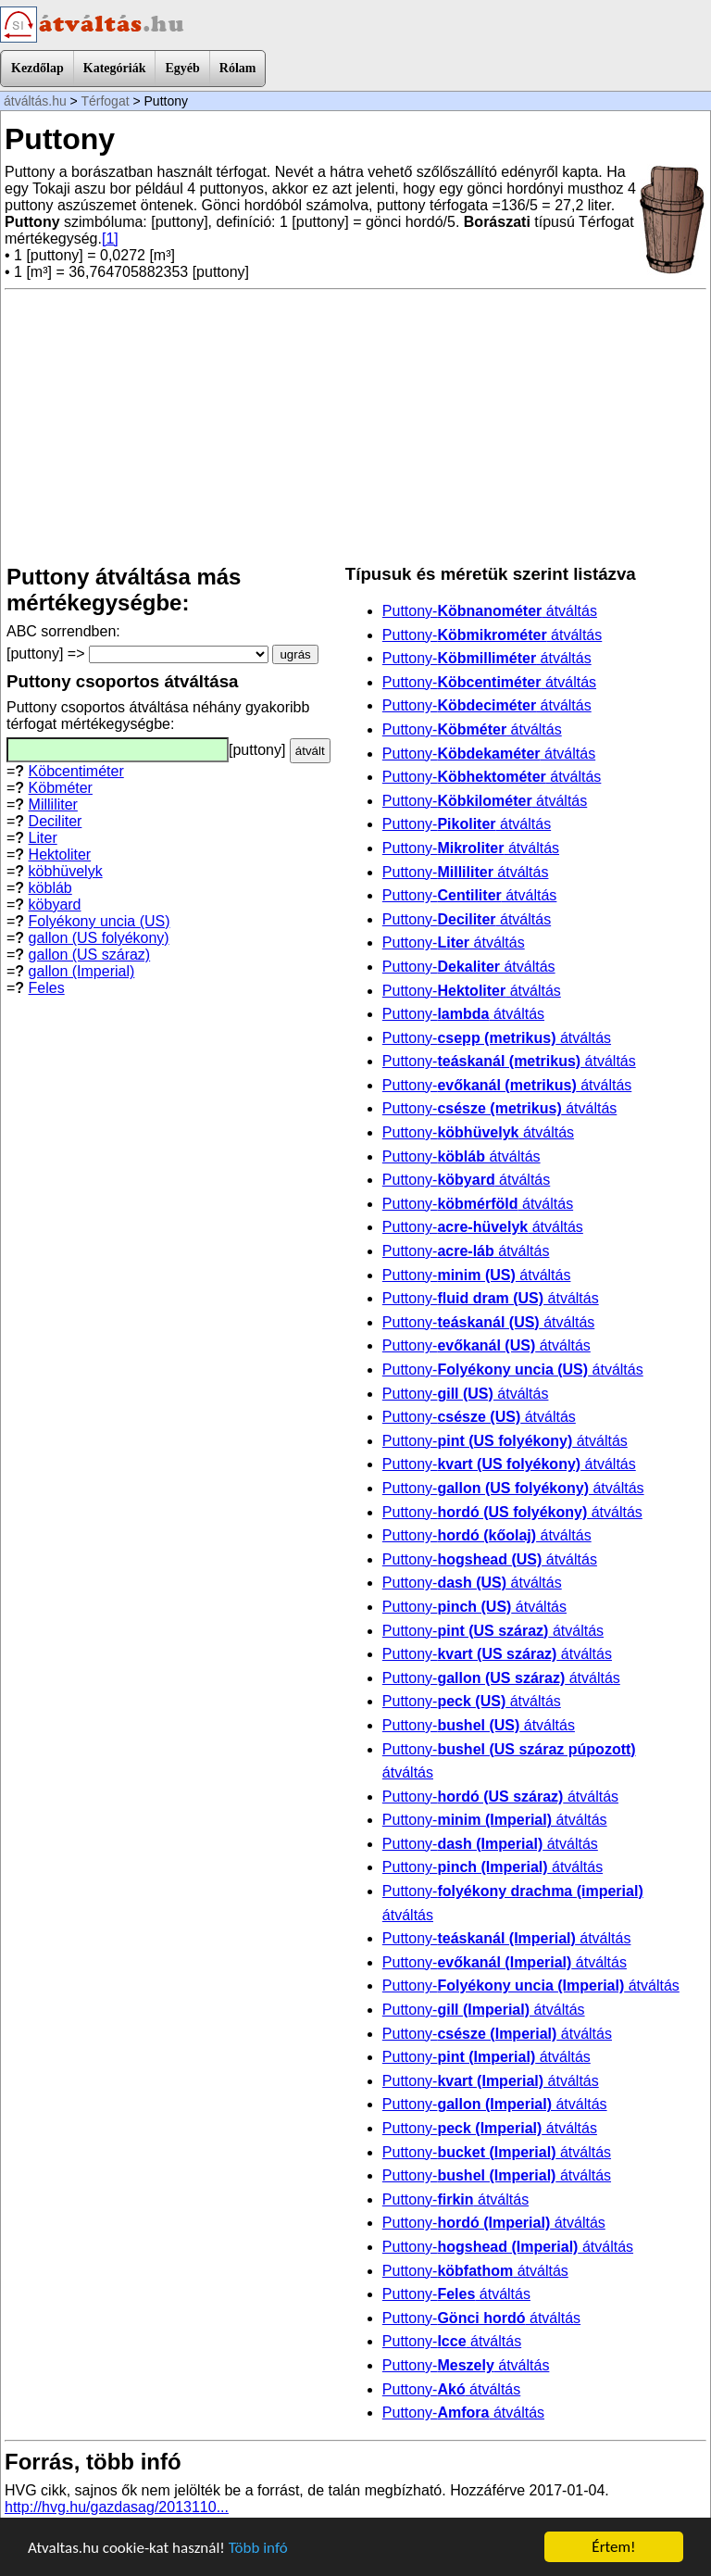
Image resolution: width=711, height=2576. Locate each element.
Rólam (237, 68)
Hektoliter (60, 854)
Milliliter (53, 804)
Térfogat (105, 101)
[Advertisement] (355, 427)
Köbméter (61, 788)
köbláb (50, 888)
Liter (43, 838)
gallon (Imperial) (82, 971)
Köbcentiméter (76, 771)
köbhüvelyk (66, 871)
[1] (110, 238)
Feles (47, 988)
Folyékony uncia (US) (99, 921)
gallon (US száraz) (90, 954)
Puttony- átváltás (489, 611)
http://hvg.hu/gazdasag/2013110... (117, 2507)
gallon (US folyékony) (99, 938)
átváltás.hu (35, 101)
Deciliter (55, 821)
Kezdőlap (37, 68)
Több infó (258, 2547)
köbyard (55, 904)
